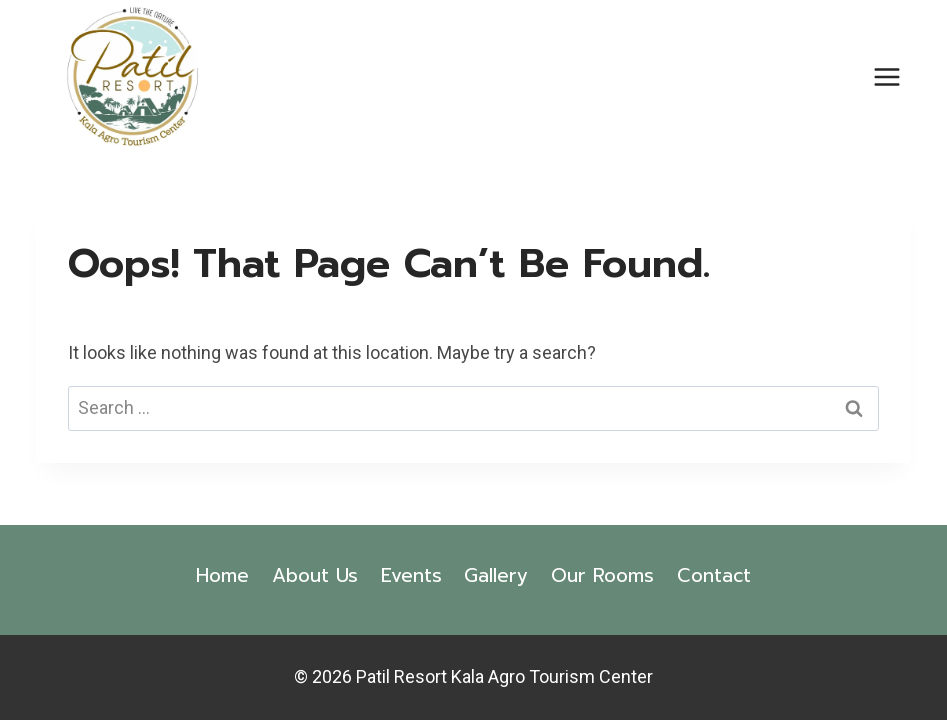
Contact (714, 575)
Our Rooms (602, 575)
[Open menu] (887, 76)
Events (411, 575)
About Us (315, 575)
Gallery (496, 575)
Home (222, 575)
